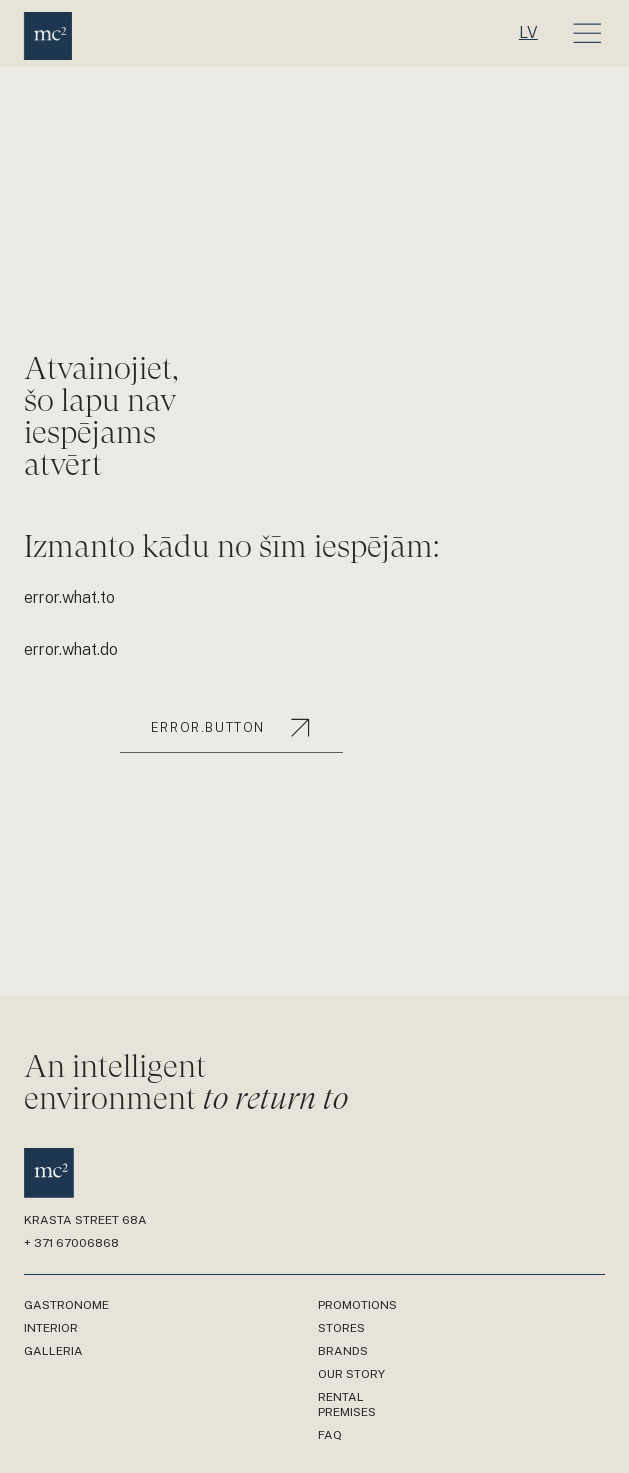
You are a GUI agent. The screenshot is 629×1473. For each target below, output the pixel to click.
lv (528, 32)
